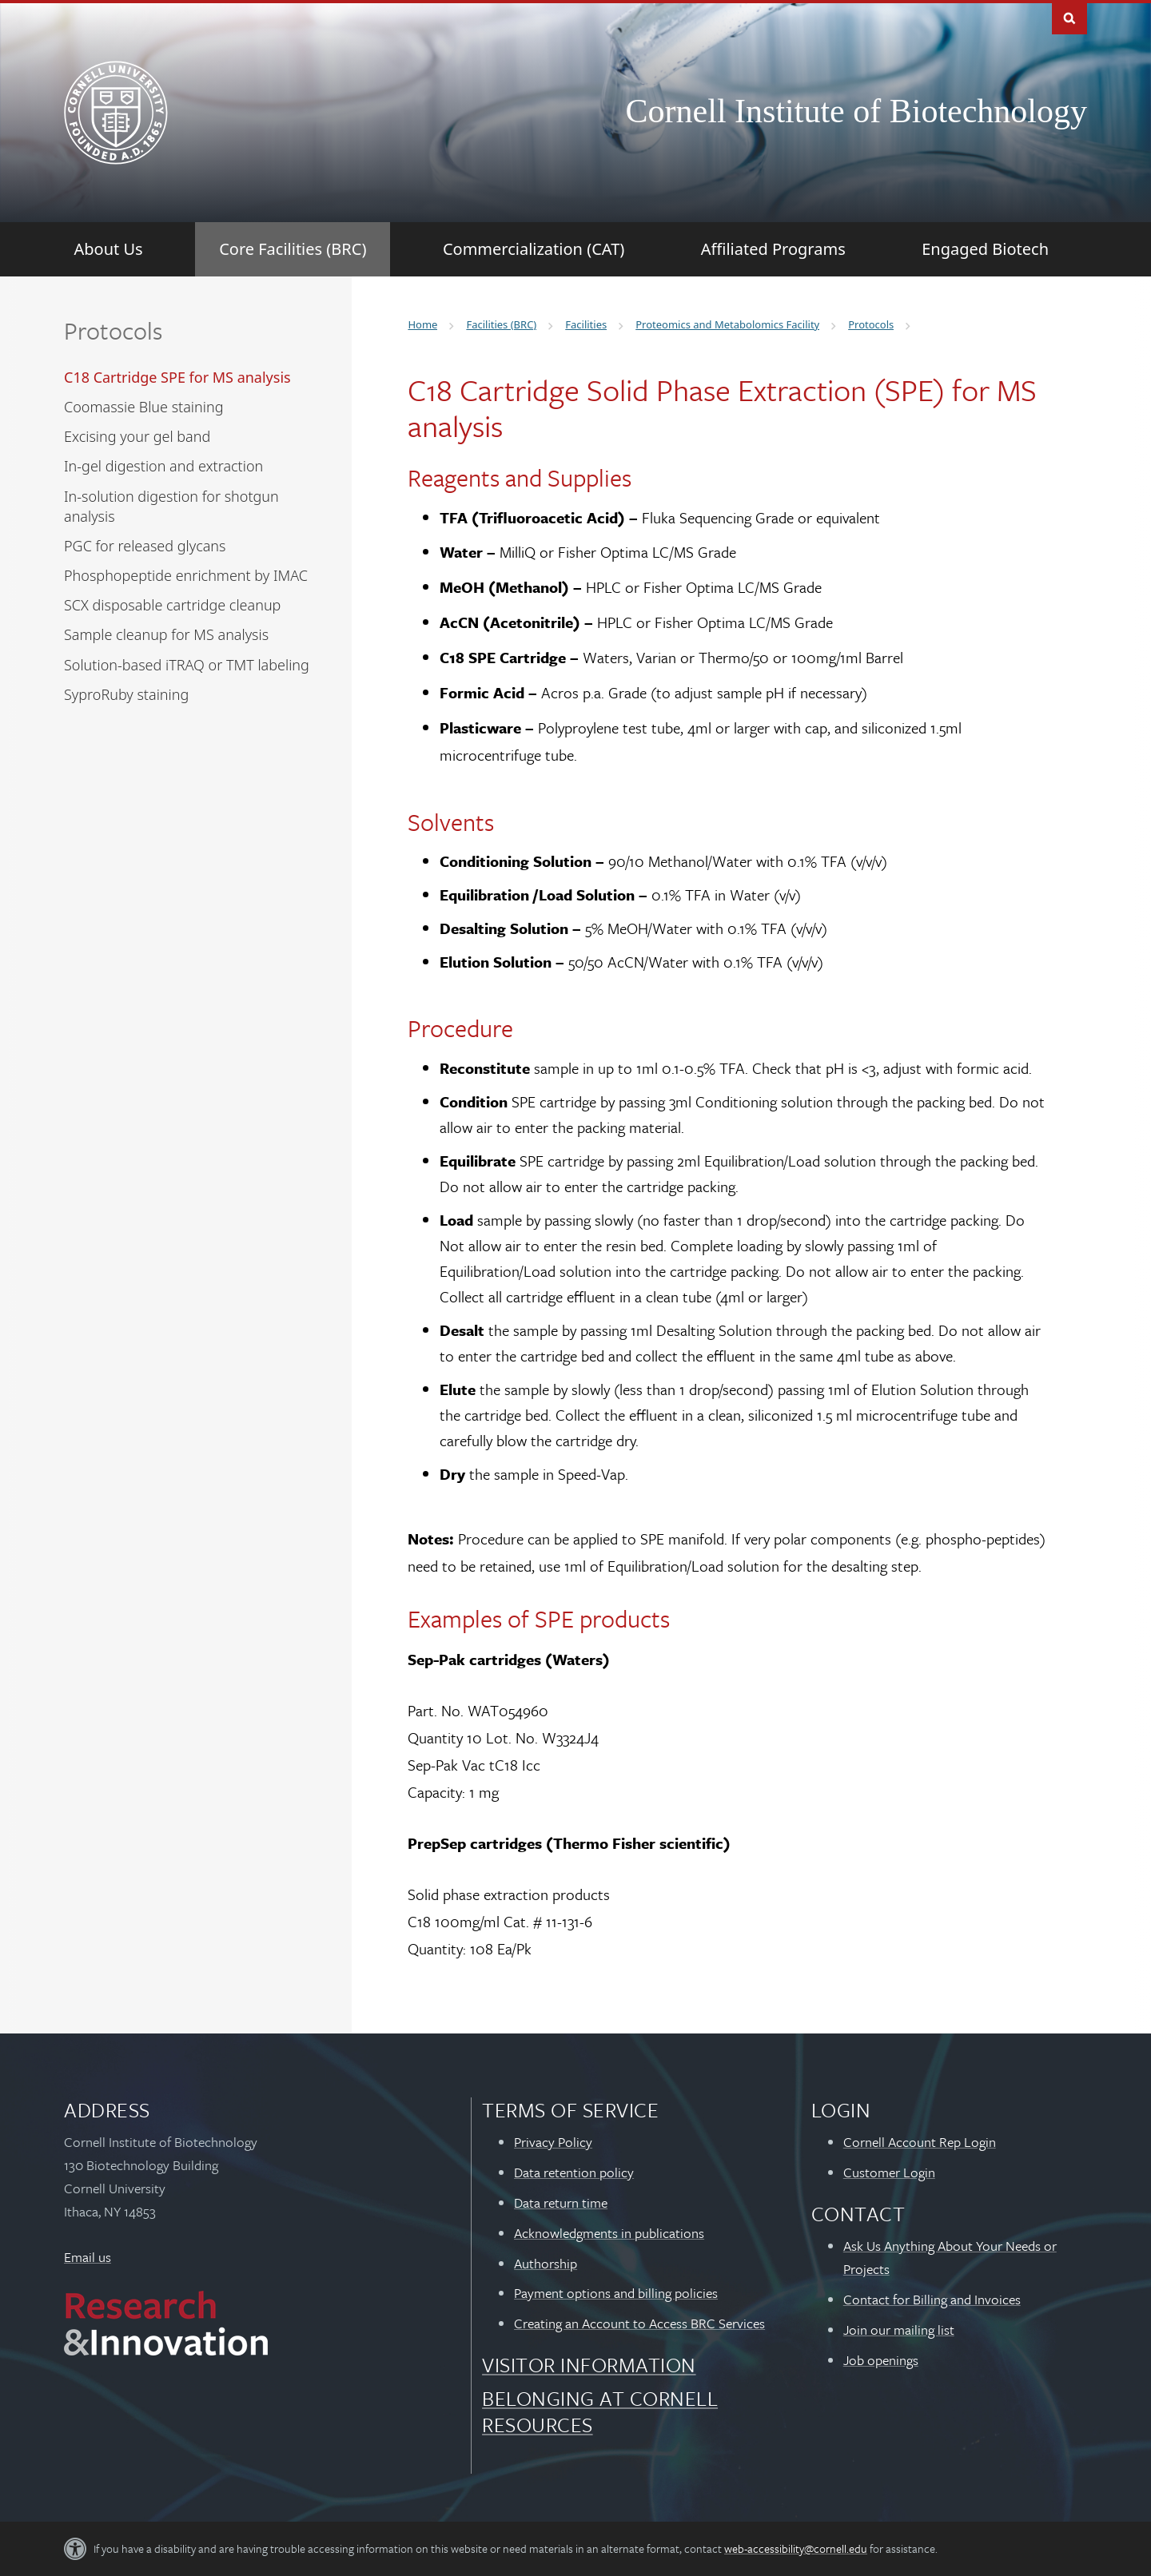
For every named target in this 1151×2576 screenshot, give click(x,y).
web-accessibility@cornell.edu (795, 2548)
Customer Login (889, 2172)
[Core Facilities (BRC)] (292, 249)
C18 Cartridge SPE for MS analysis (177, 377)
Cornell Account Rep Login (919, 2142)
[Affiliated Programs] (773, 249)
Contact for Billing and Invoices (932, 2299)
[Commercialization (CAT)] (533, 249)
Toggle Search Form (1069, 17)
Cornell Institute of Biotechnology (856, 111)
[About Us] (108, 249)
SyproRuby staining (126, 694)
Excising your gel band (137, 436)
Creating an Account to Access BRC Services (639, 2323)
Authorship (545, 2263)
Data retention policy (574, 2172)
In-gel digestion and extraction (163, 465)
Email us (87, 2257)
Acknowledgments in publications (609, 2233)
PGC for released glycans (144, 545)
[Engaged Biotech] (985, 249)
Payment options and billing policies (616, 2293)
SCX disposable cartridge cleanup (172, 604)
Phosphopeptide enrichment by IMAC (186, 575)
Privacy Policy (553, 2142)
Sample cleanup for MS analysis (166, 634)
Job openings (880, 2360)
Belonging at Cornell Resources (600, 2411)
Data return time (560, 2202)
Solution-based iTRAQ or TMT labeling (186, 664)
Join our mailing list (898, 2329)
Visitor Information (589, 2364)
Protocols (113, 330)
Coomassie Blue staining (143, 406)
